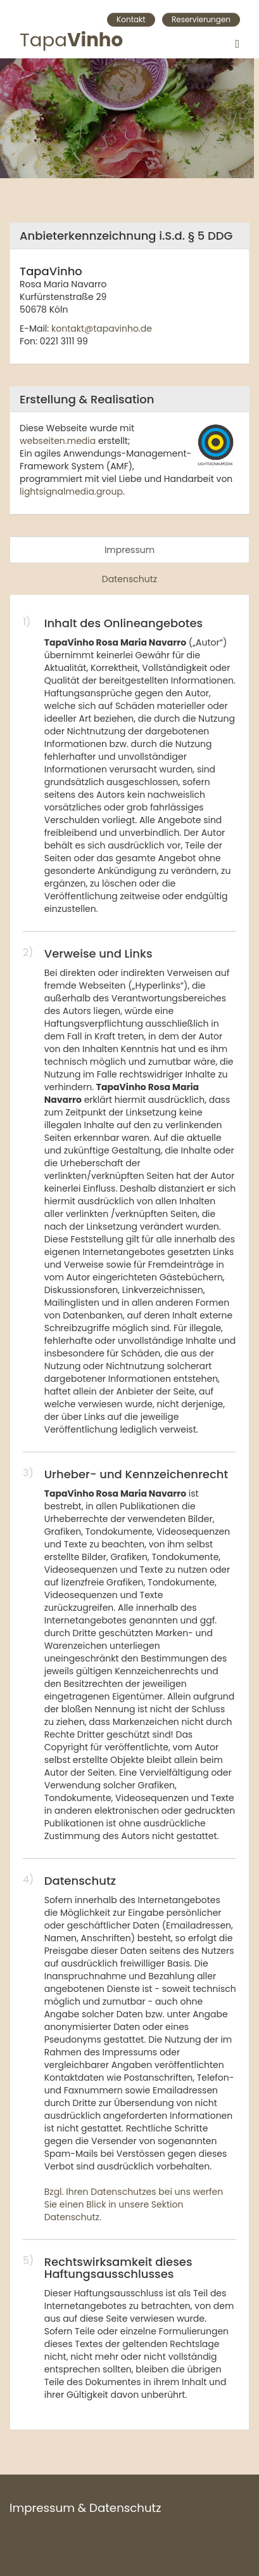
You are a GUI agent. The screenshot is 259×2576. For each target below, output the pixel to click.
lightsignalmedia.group (71, 491)
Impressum (129, 549)
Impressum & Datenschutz (85, 2508)
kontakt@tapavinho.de (101, 328)
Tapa (71, 43)
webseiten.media (58, 440)
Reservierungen (201, 19)
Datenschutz (129, 579)
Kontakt (131, 19)
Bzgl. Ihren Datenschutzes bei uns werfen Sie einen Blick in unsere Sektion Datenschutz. (133, 2204)
